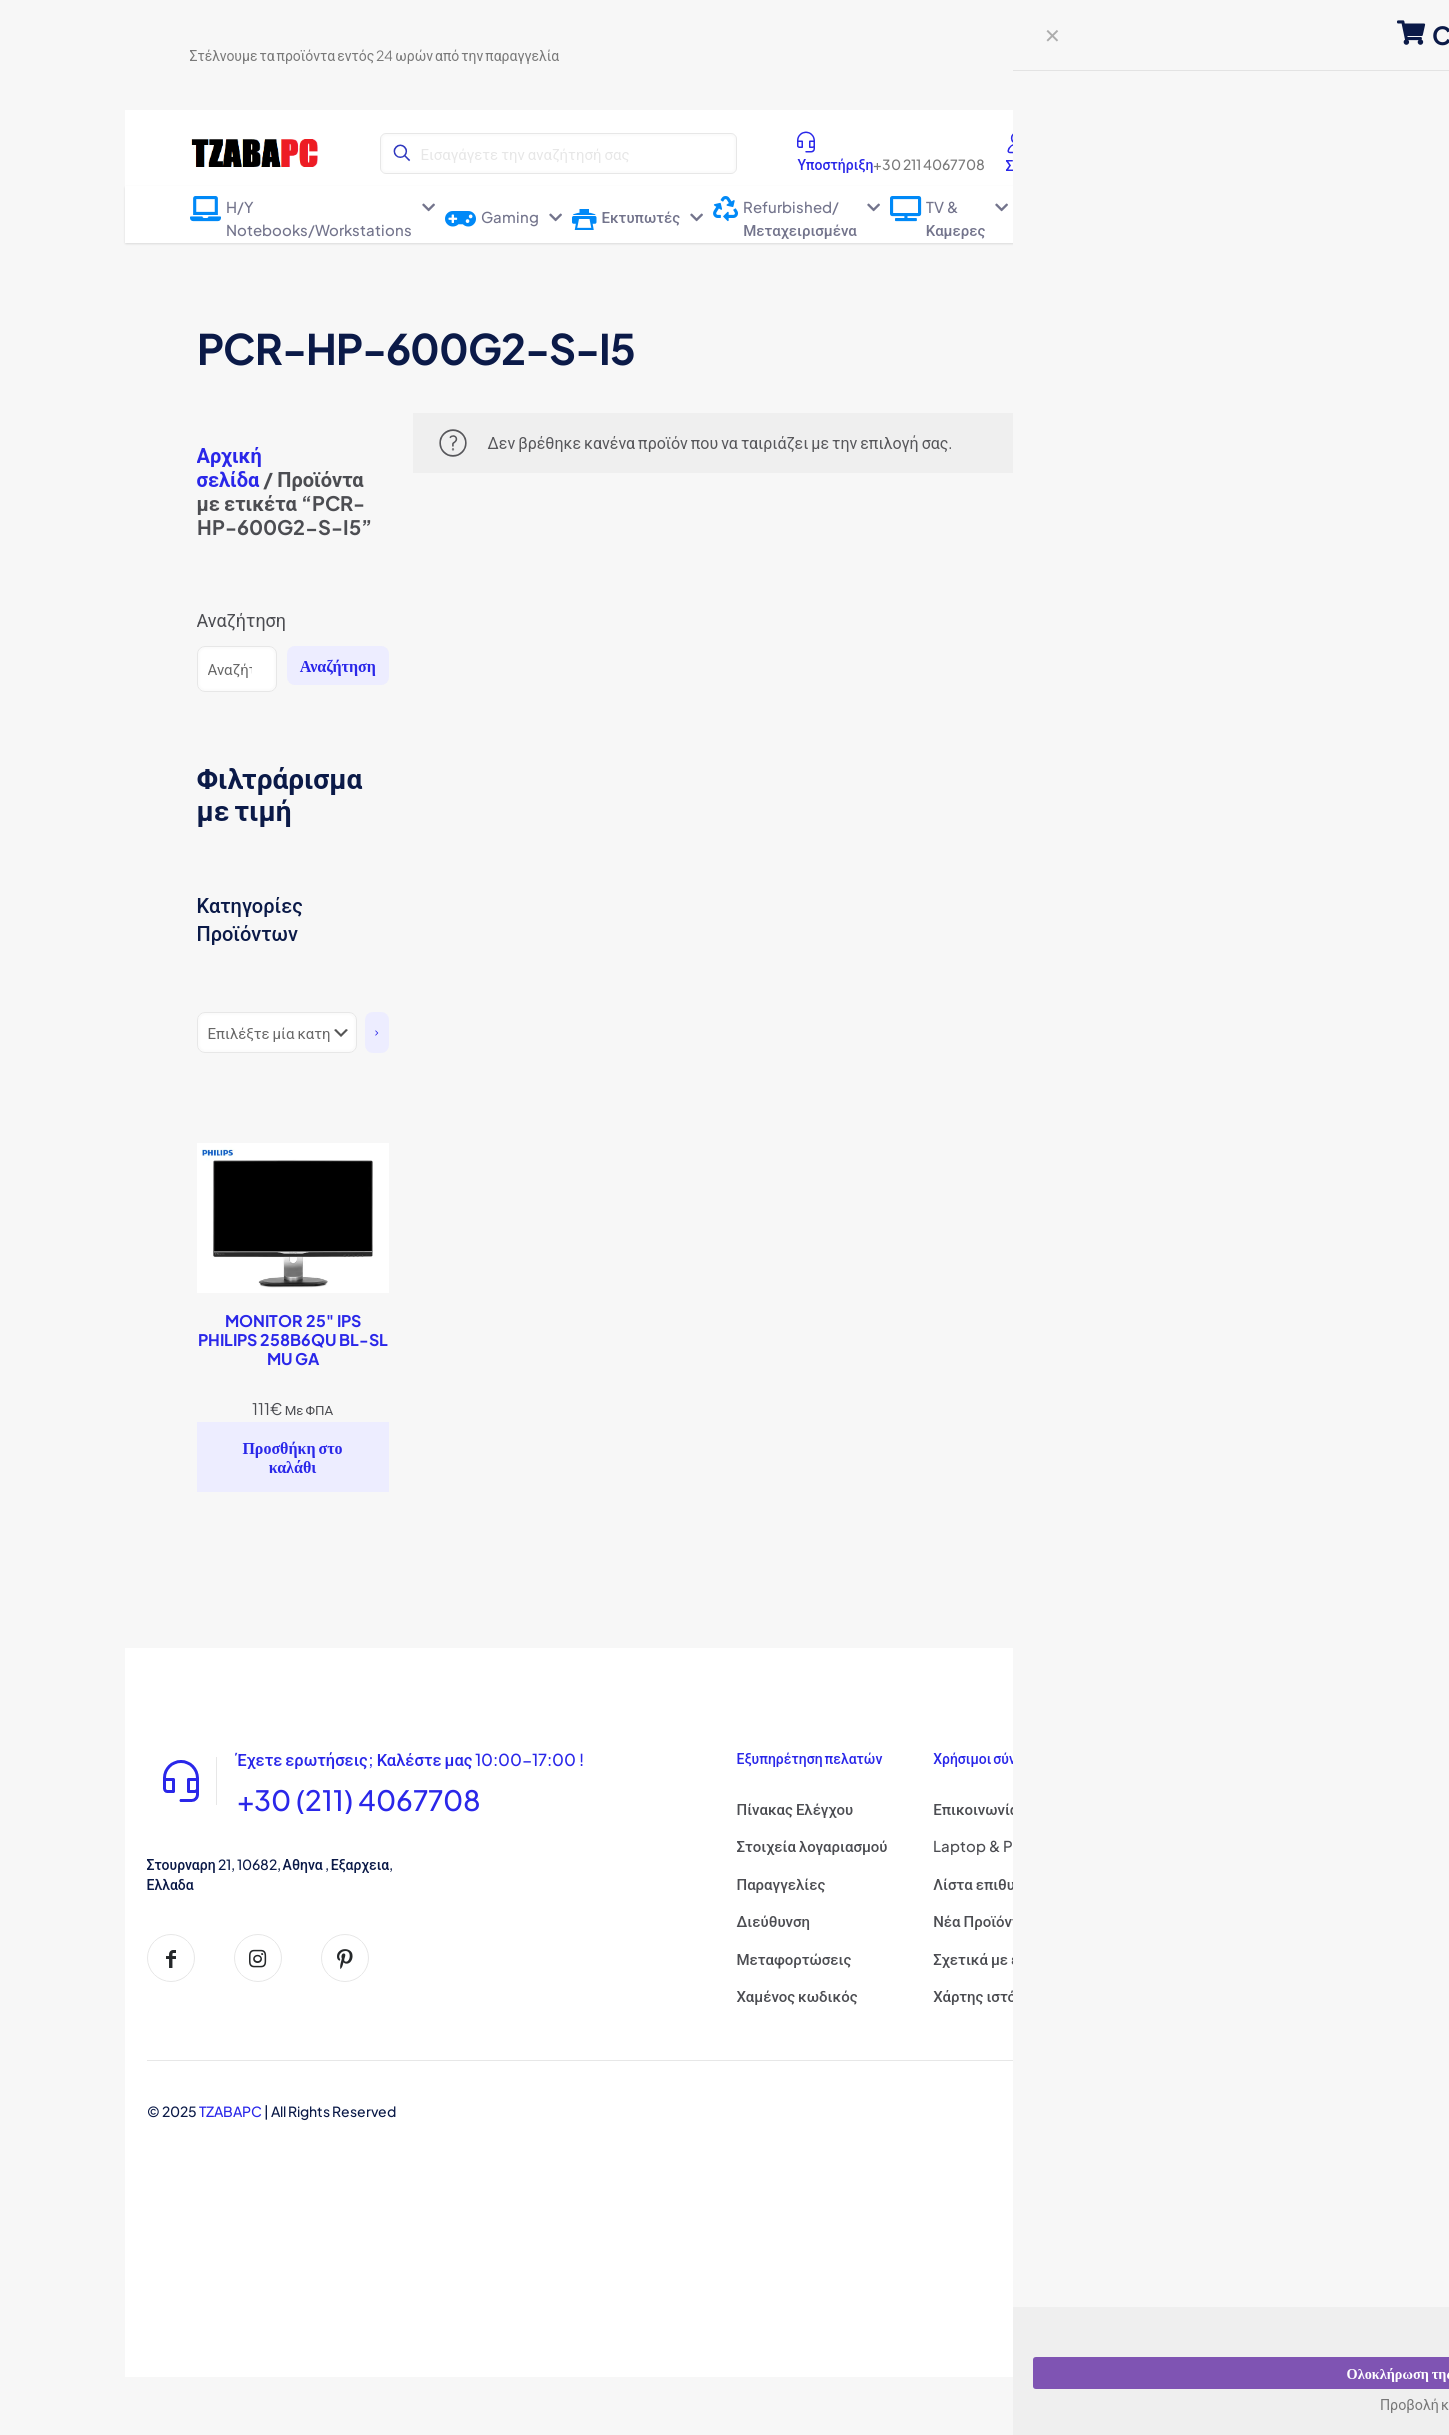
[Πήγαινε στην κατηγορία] (377, 1032)
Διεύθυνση (773, 1920)
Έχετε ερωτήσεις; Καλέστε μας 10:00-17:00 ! (445, 1761)
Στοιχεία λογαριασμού (812, 1845)
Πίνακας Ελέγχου (795, 1808)
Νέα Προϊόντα (980, 1920)
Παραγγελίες (781, 1883)
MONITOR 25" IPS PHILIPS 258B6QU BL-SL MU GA (293, 1340)
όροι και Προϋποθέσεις (1209, 1883)
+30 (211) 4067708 (376, 1807)
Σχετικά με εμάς (988, 1958)
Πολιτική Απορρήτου (1201, 1845)
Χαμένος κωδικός (797, 1995)
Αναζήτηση (242, 620)
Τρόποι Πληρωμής (1192, 2003)
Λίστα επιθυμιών (990, 1883)
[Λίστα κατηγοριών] (277, 1032)
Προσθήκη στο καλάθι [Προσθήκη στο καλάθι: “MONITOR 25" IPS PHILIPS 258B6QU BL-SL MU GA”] (292, 1457)
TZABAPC (230, 2111)
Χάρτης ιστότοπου (995, 1995)
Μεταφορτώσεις (794, 1958)
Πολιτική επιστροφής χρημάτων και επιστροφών (1204, 1943)
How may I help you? (1330, 2394)
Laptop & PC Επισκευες (1016, 1845)
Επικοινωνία (975, 1808)
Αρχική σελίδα (229, 466)
